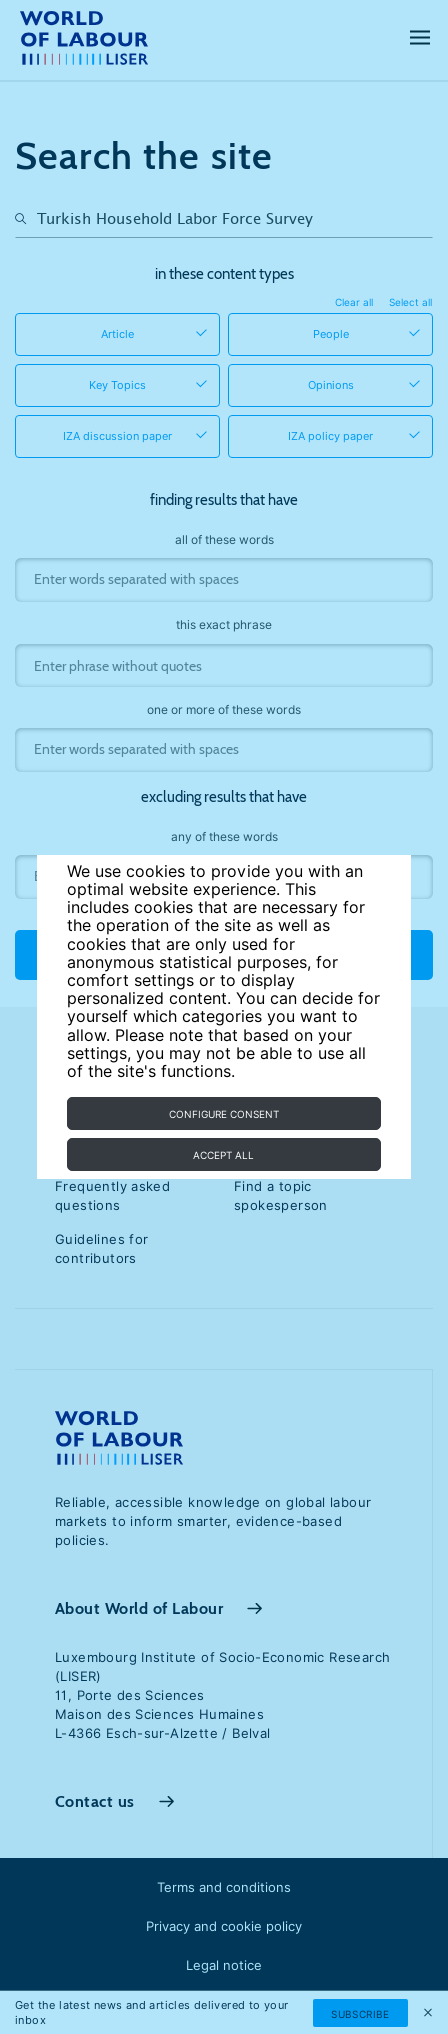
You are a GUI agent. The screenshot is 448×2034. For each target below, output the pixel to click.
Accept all (223, 1155)
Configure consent (224, 1114)
